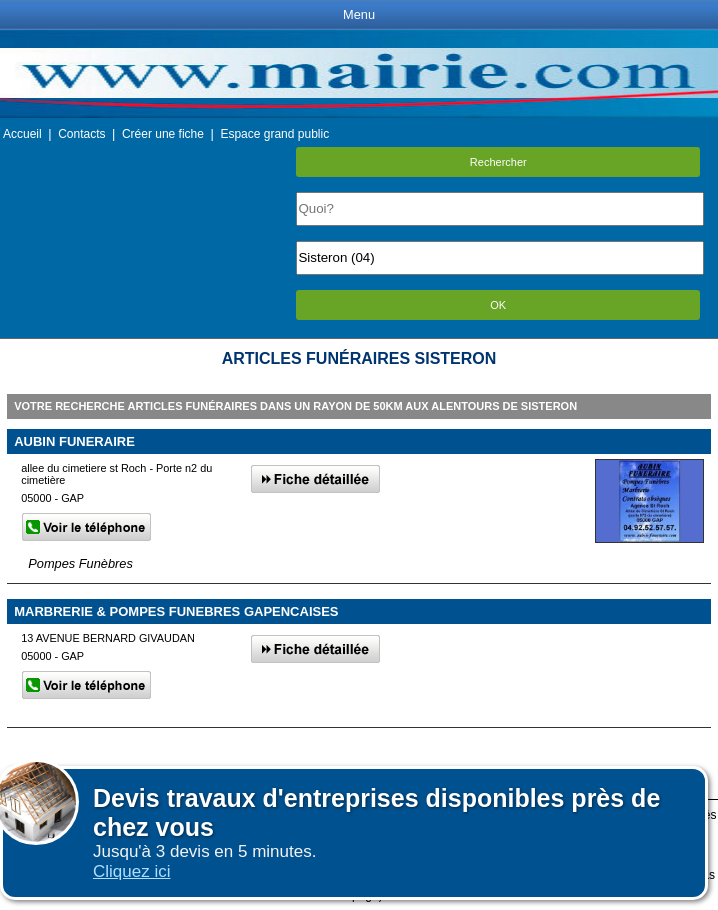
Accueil (22, 134)
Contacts (81, 134)
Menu (359, 14)
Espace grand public (274, 134)
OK (498, 305)
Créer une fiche (163, 134)
